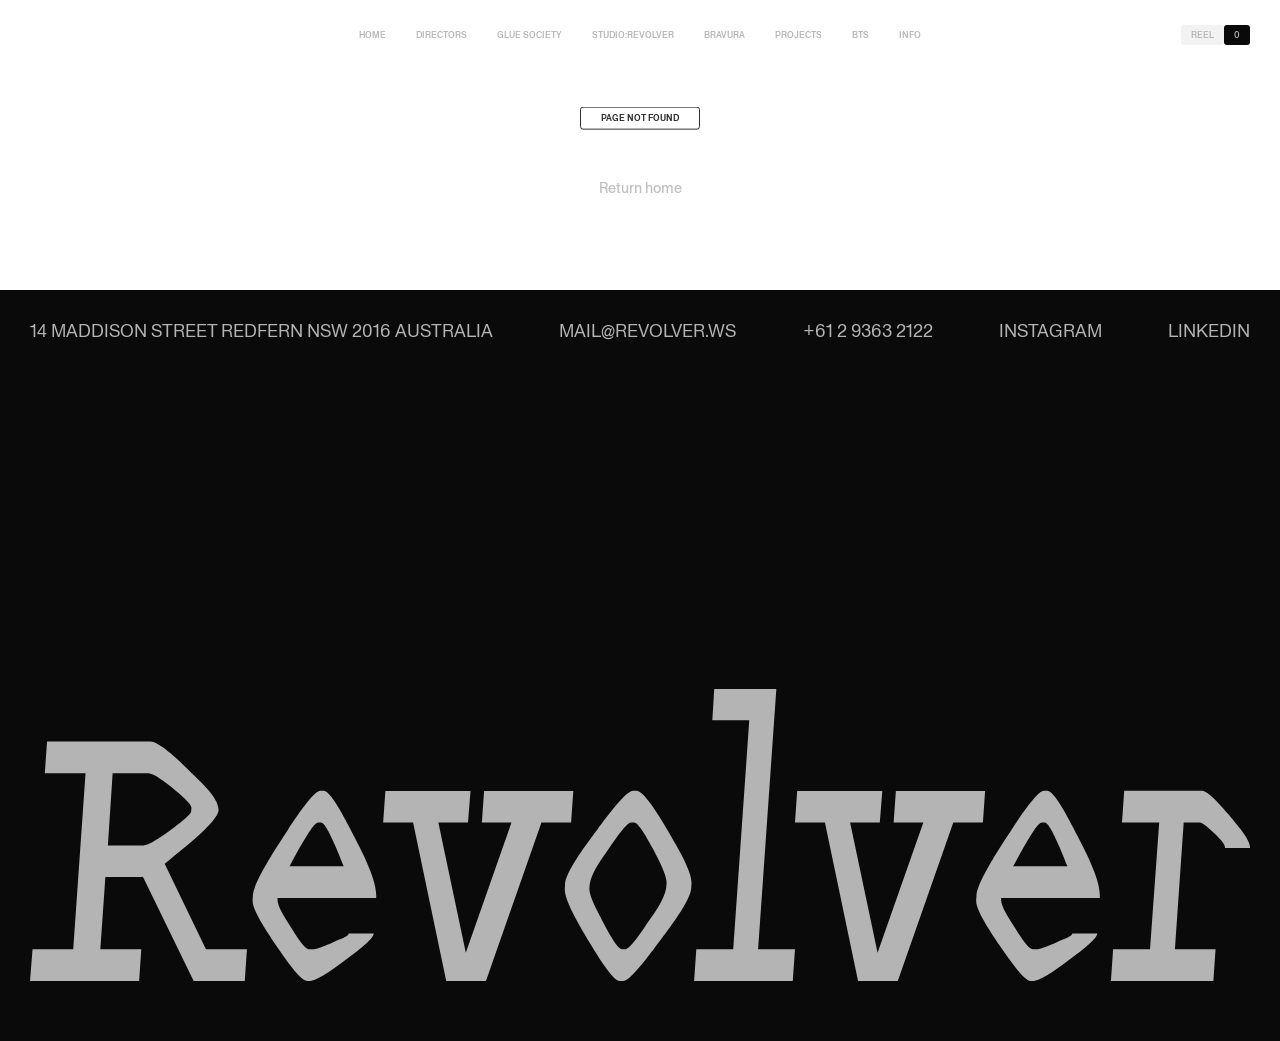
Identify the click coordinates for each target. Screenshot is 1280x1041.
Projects (798, 35)
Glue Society (529, 35)
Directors (441, 35)
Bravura (724, 35)
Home (372, 35)
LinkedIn (1209, 330)
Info (910, 35)
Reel (1202, 35)
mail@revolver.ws (647, 330)
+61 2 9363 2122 (868, 330)
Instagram (1050, 330)
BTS (860, 35)
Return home (640, 192)
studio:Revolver (633, 35)
